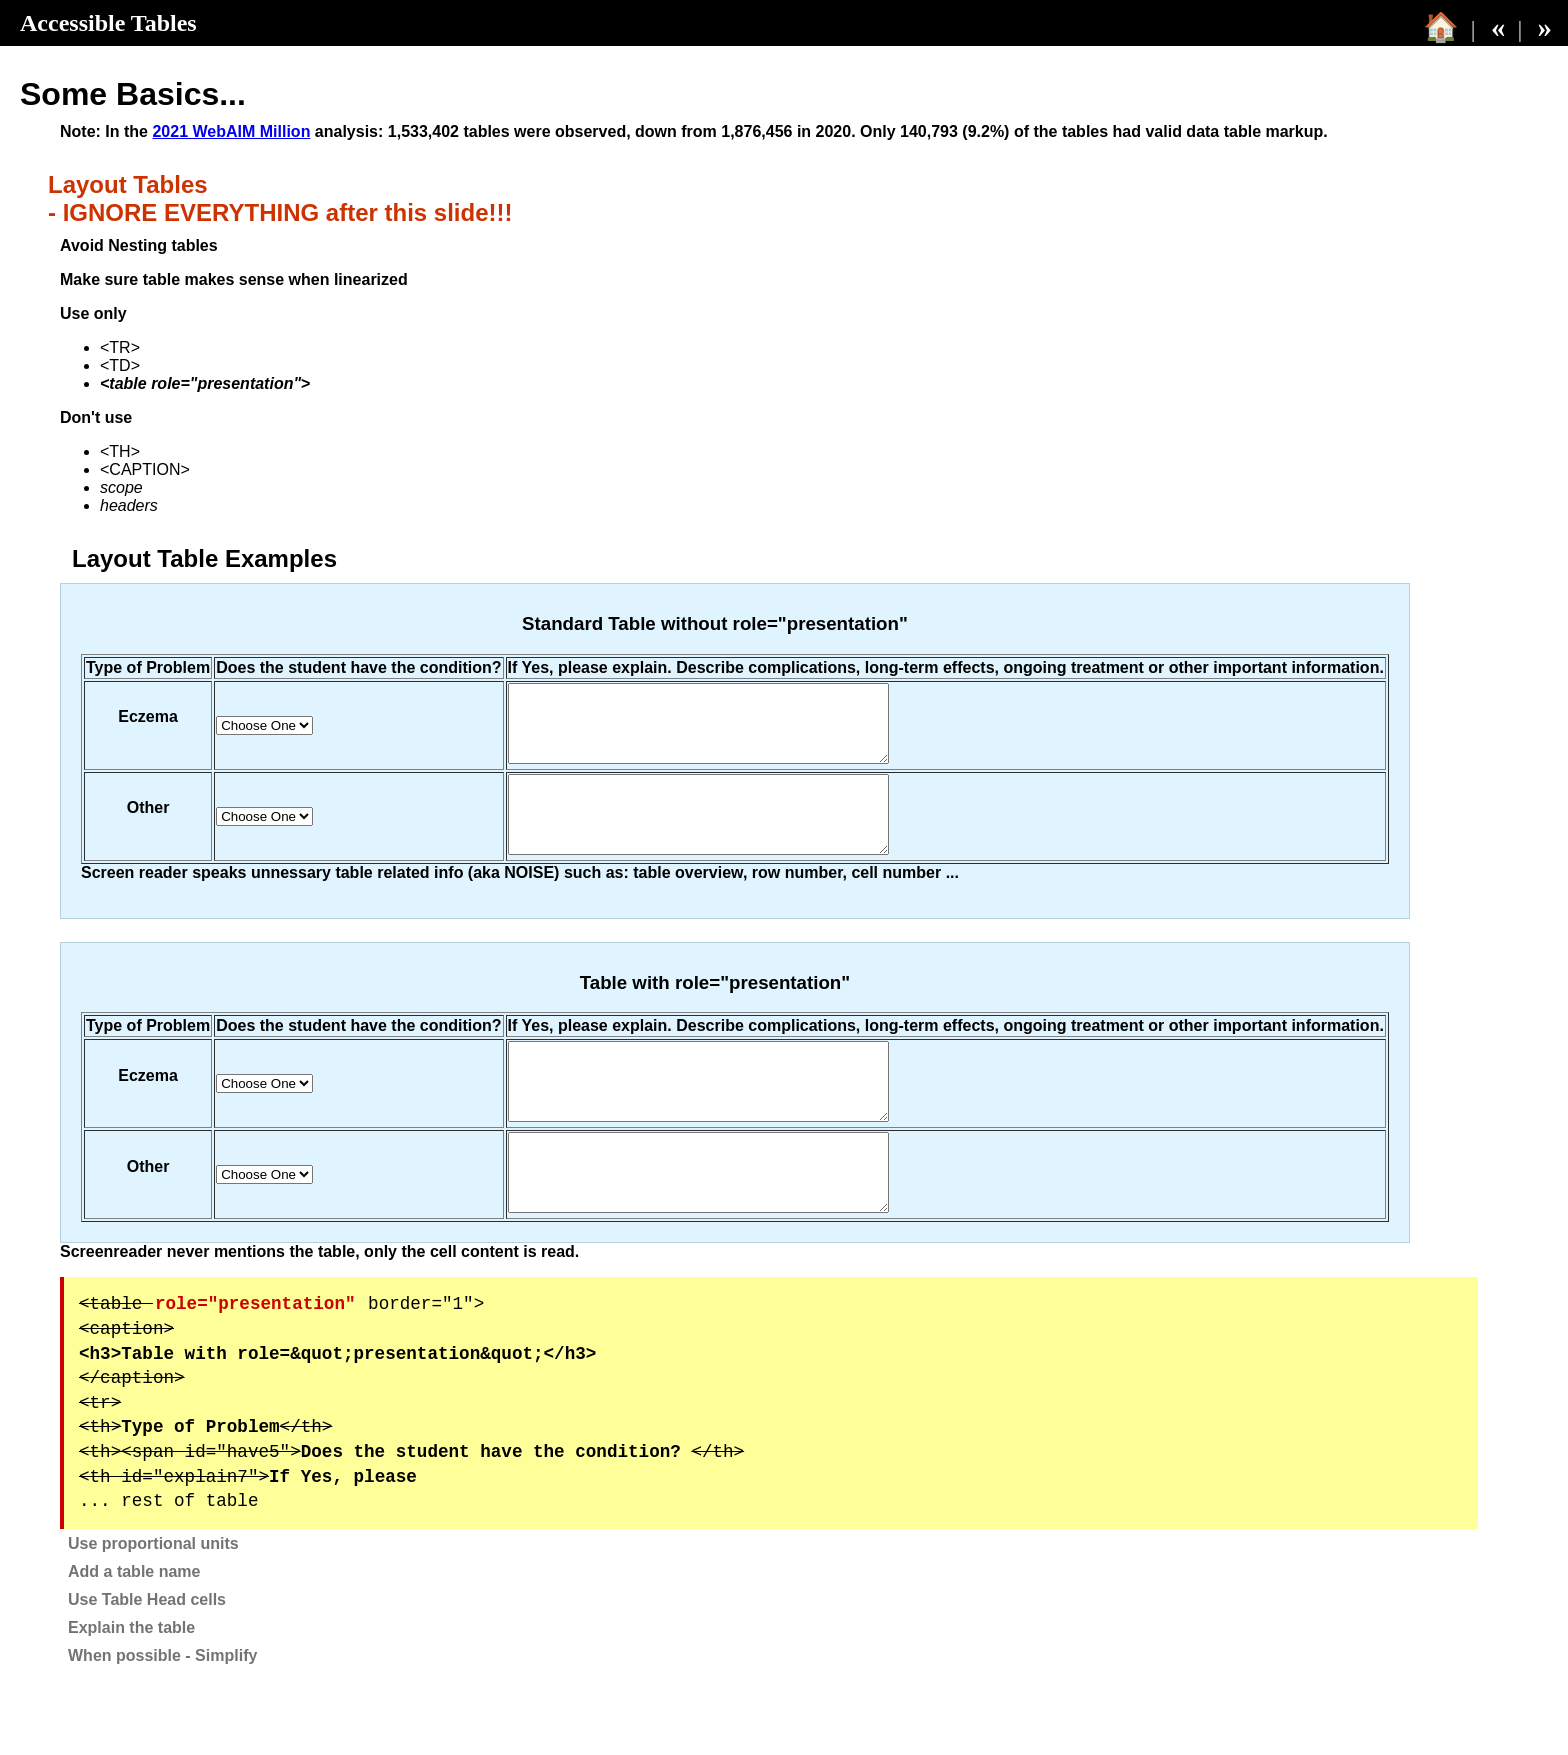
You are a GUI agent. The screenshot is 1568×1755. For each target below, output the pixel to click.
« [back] (1498, 27)
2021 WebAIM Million (231, 131)
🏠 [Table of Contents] (1441, 27)
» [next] (1545, 27)
